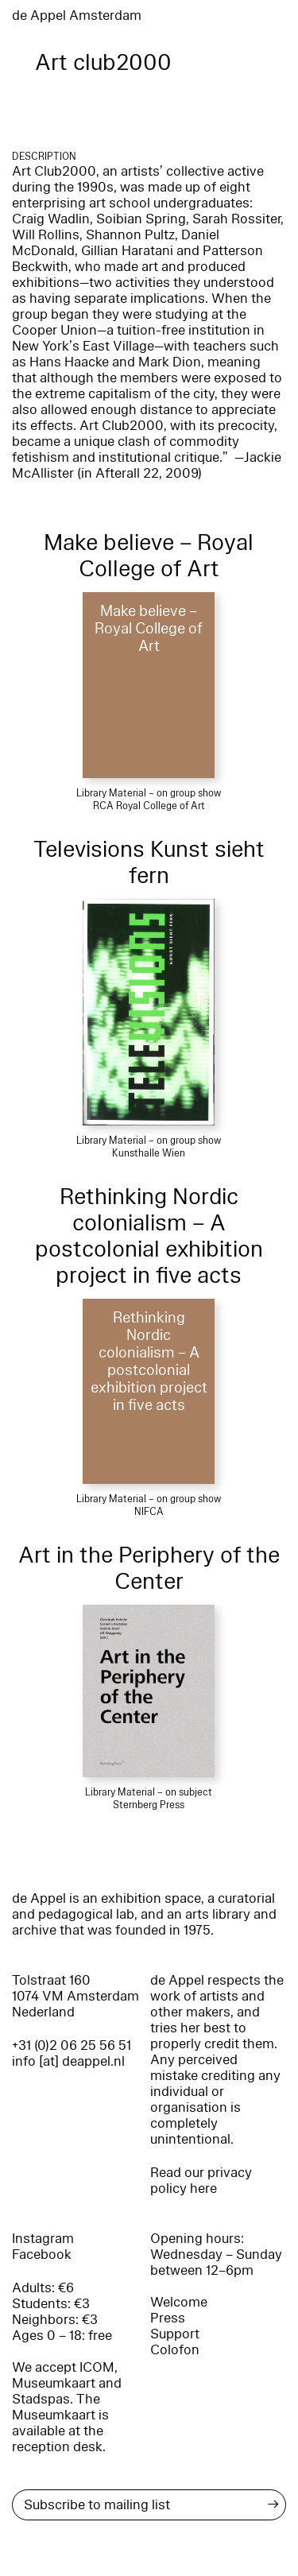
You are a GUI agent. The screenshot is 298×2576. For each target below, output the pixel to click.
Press (167, 2318)
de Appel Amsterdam (76, 15)
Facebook (42, 2254)
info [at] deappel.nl (68, 2061)
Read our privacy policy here (201, 2180)
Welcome (178, 2302)
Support (174, 2334)
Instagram (43, 2238)
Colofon (174, 2350)
